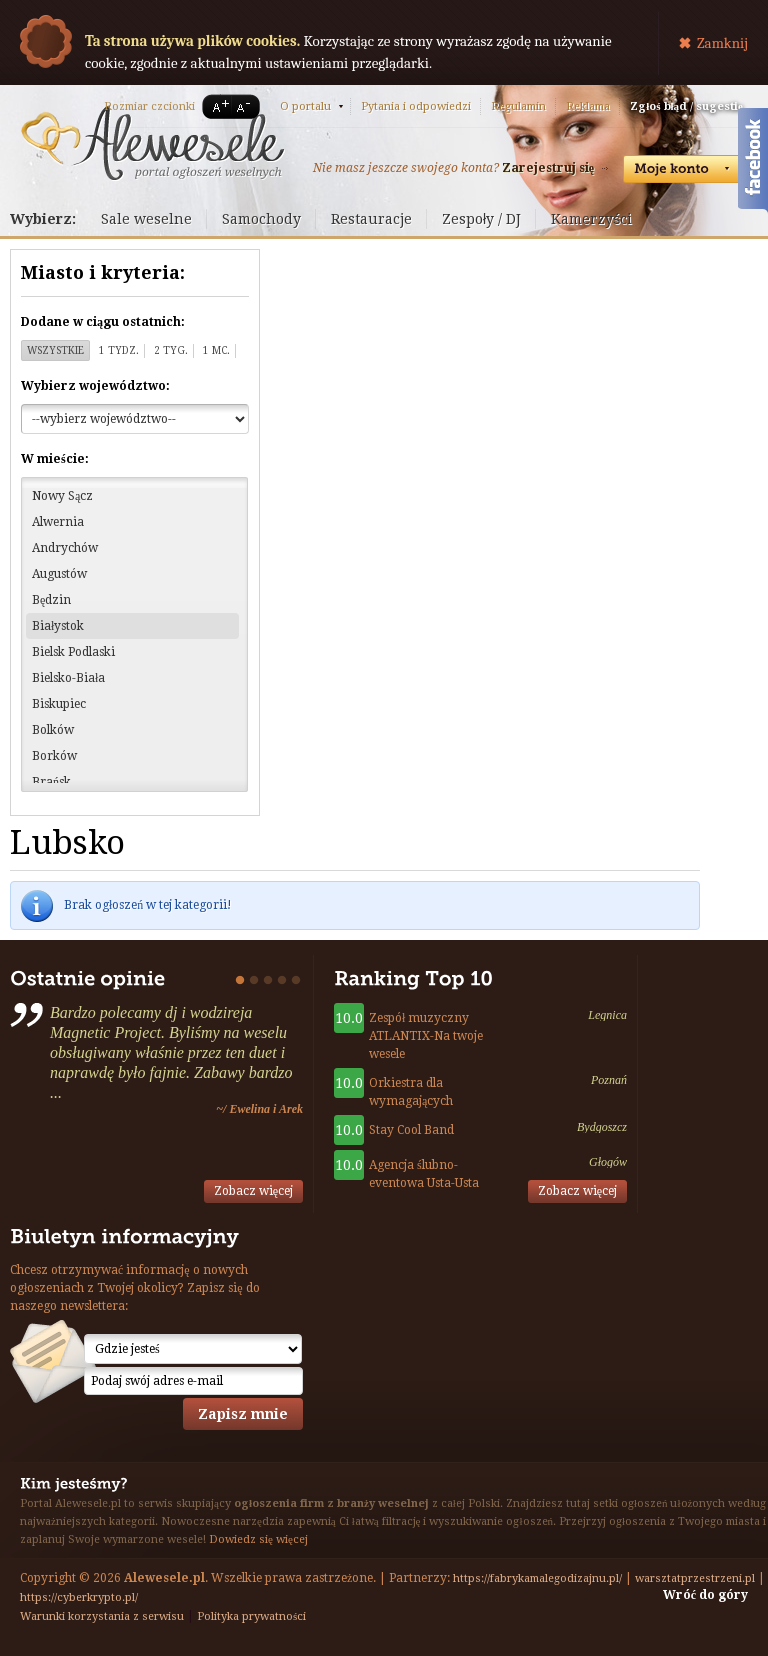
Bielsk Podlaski (73, 652)
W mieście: (55, 459)
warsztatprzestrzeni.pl (695, 1578)
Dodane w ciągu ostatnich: (103, 322)
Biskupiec (59, 704)
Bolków (53, 730)
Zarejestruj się (548, 168)
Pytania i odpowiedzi (416, 106)
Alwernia (58, 522)
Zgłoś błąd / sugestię (686, 106)
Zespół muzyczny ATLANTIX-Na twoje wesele (426, 1036)
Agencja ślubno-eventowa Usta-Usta (424, 1174)
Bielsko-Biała (68, 678)
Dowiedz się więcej (258, 1539)
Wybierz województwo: (95, 386)
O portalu (305, 106)
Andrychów (65, 548)
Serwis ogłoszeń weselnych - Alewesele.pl (152, 143)
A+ (217, 106)
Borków (54, 756)
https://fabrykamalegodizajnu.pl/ (537, 1578)
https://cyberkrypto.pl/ (79, 1597)
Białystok (58, 626)
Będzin (51, 600)
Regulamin (518, 106)
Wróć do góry (705, 1595)
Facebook (753, 163)
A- (247, 106)
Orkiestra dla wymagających (411, 1092)
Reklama (588, 106)
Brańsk (51, 782)
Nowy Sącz (62, 496)
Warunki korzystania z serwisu (102, 1616)
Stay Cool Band (411, 1130)
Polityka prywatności (251, 1616)
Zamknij (722, 43)
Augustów (59, 574)
